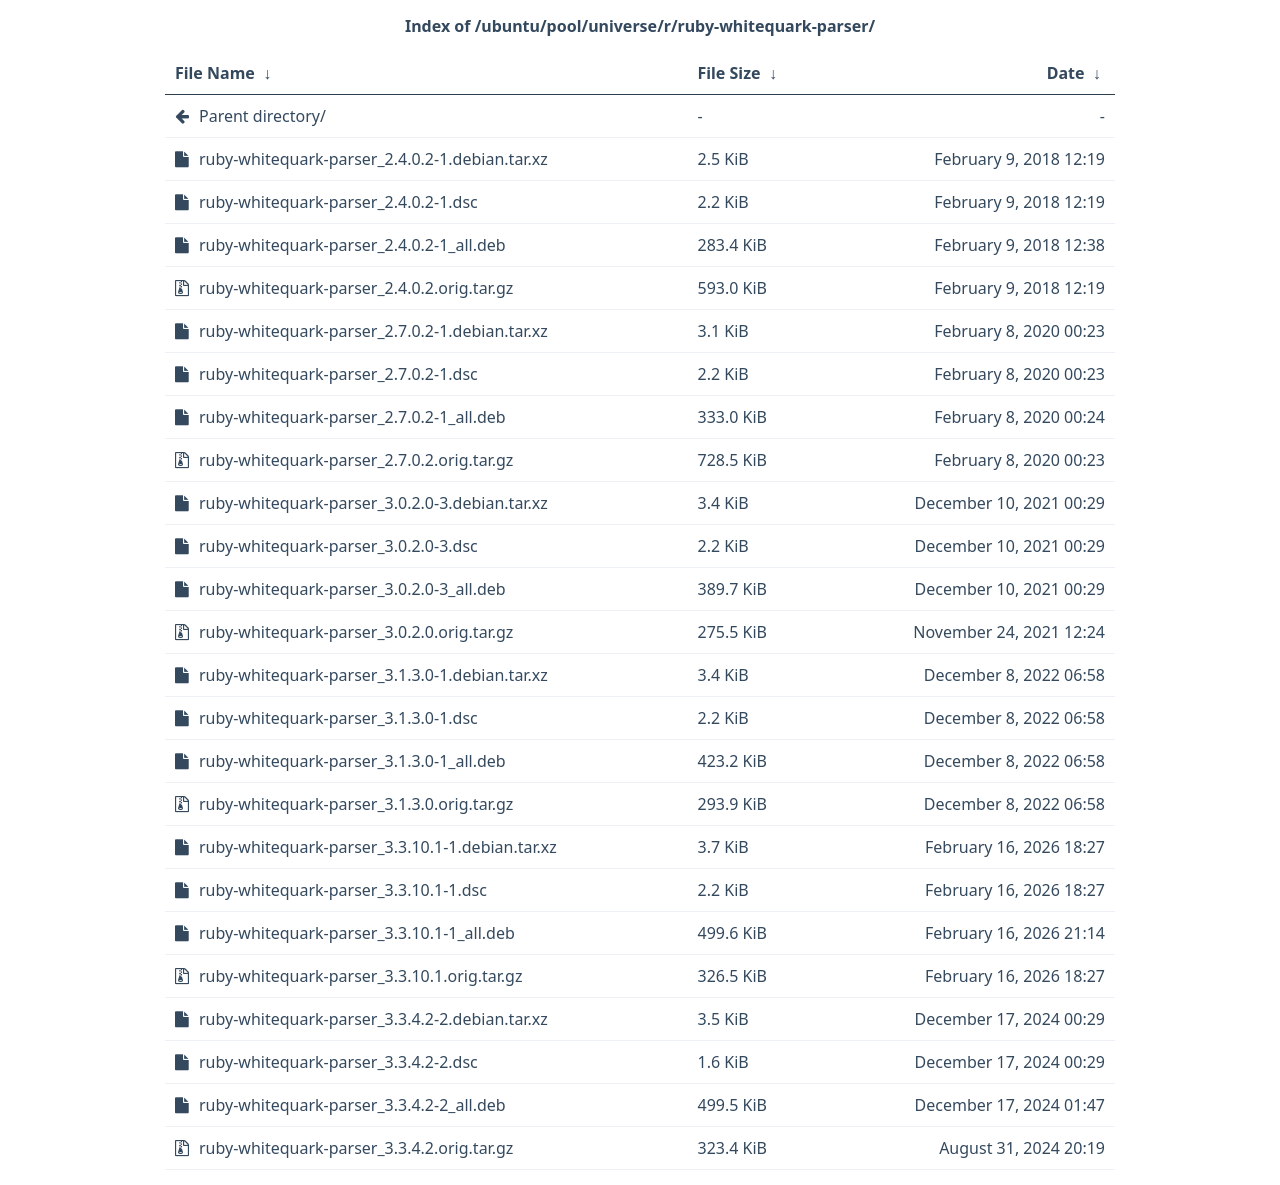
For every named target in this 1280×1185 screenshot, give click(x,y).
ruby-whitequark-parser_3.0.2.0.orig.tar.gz (356, 632)
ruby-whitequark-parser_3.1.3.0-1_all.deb (352, 761)
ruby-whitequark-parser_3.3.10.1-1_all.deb (357, 933)
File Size (729, 73)
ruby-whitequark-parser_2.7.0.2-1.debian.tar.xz (373, 331)
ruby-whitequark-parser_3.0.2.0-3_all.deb (352, 589)
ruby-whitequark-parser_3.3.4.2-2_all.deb (352, 1105)
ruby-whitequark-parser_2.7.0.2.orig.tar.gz (356, 460)
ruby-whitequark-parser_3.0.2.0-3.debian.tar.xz (373, 503)
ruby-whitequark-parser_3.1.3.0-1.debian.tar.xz (373, 675)
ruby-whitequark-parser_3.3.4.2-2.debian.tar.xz (373, 1019)
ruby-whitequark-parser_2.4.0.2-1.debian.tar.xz (373, 159)
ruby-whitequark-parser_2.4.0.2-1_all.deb (352, 245)
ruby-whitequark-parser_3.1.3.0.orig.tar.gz (356, 804)
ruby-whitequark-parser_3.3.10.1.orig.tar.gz (360, 976)
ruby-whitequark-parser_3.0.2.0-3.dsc (338, 546)
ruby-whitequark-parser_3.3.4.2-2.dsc (338, 1062)
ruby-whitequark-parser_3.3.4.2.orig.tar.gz (356, 1148)
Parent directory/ (262, 116)
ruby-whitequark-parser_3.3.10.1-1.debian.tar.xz (378, 847)
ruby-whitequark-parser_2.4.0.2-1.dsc (338, 202)
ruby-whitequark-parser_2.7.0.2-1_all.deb (352, 417)
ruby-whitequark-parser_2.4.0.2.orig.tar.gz (356, 288)
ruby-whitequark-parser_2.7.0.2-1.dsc (338, 374)
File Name (215, 73)
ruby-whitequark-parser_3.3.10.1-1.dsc (343, 890)
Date (1066, 73)
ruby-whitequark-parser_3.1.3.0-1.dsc (338, 718)
